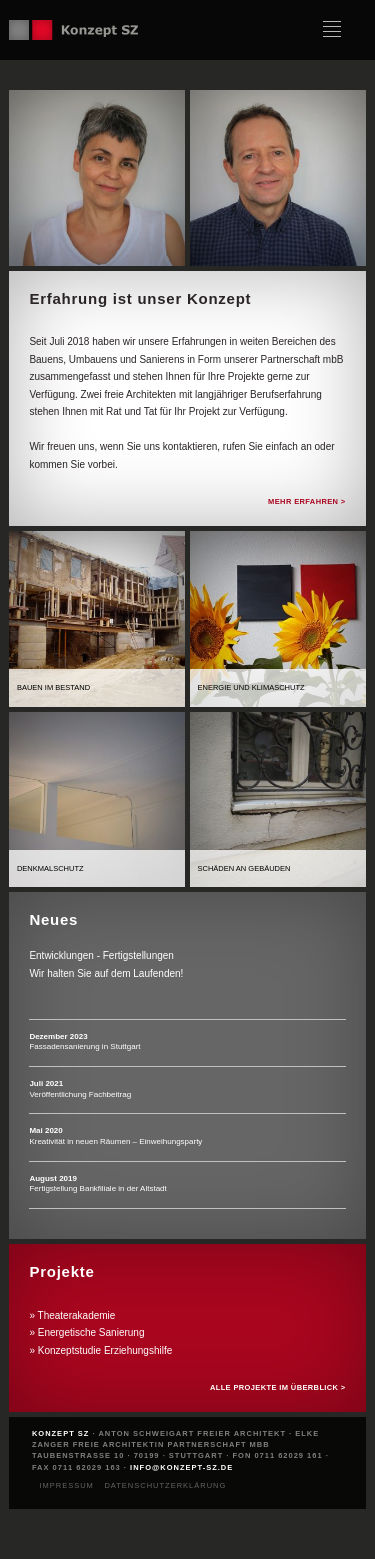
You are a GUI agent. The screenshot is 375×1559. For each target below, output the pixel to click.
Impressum (66, 1485)
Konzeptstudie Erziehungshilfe (105, 1350)
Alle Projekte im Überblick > (278, 1387)
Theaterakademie (77, 1315)
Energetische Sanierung (91, 1332)
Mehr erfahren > (307, 501)
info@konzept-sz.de (181, 1467)
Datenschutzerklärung (165, 1485)
